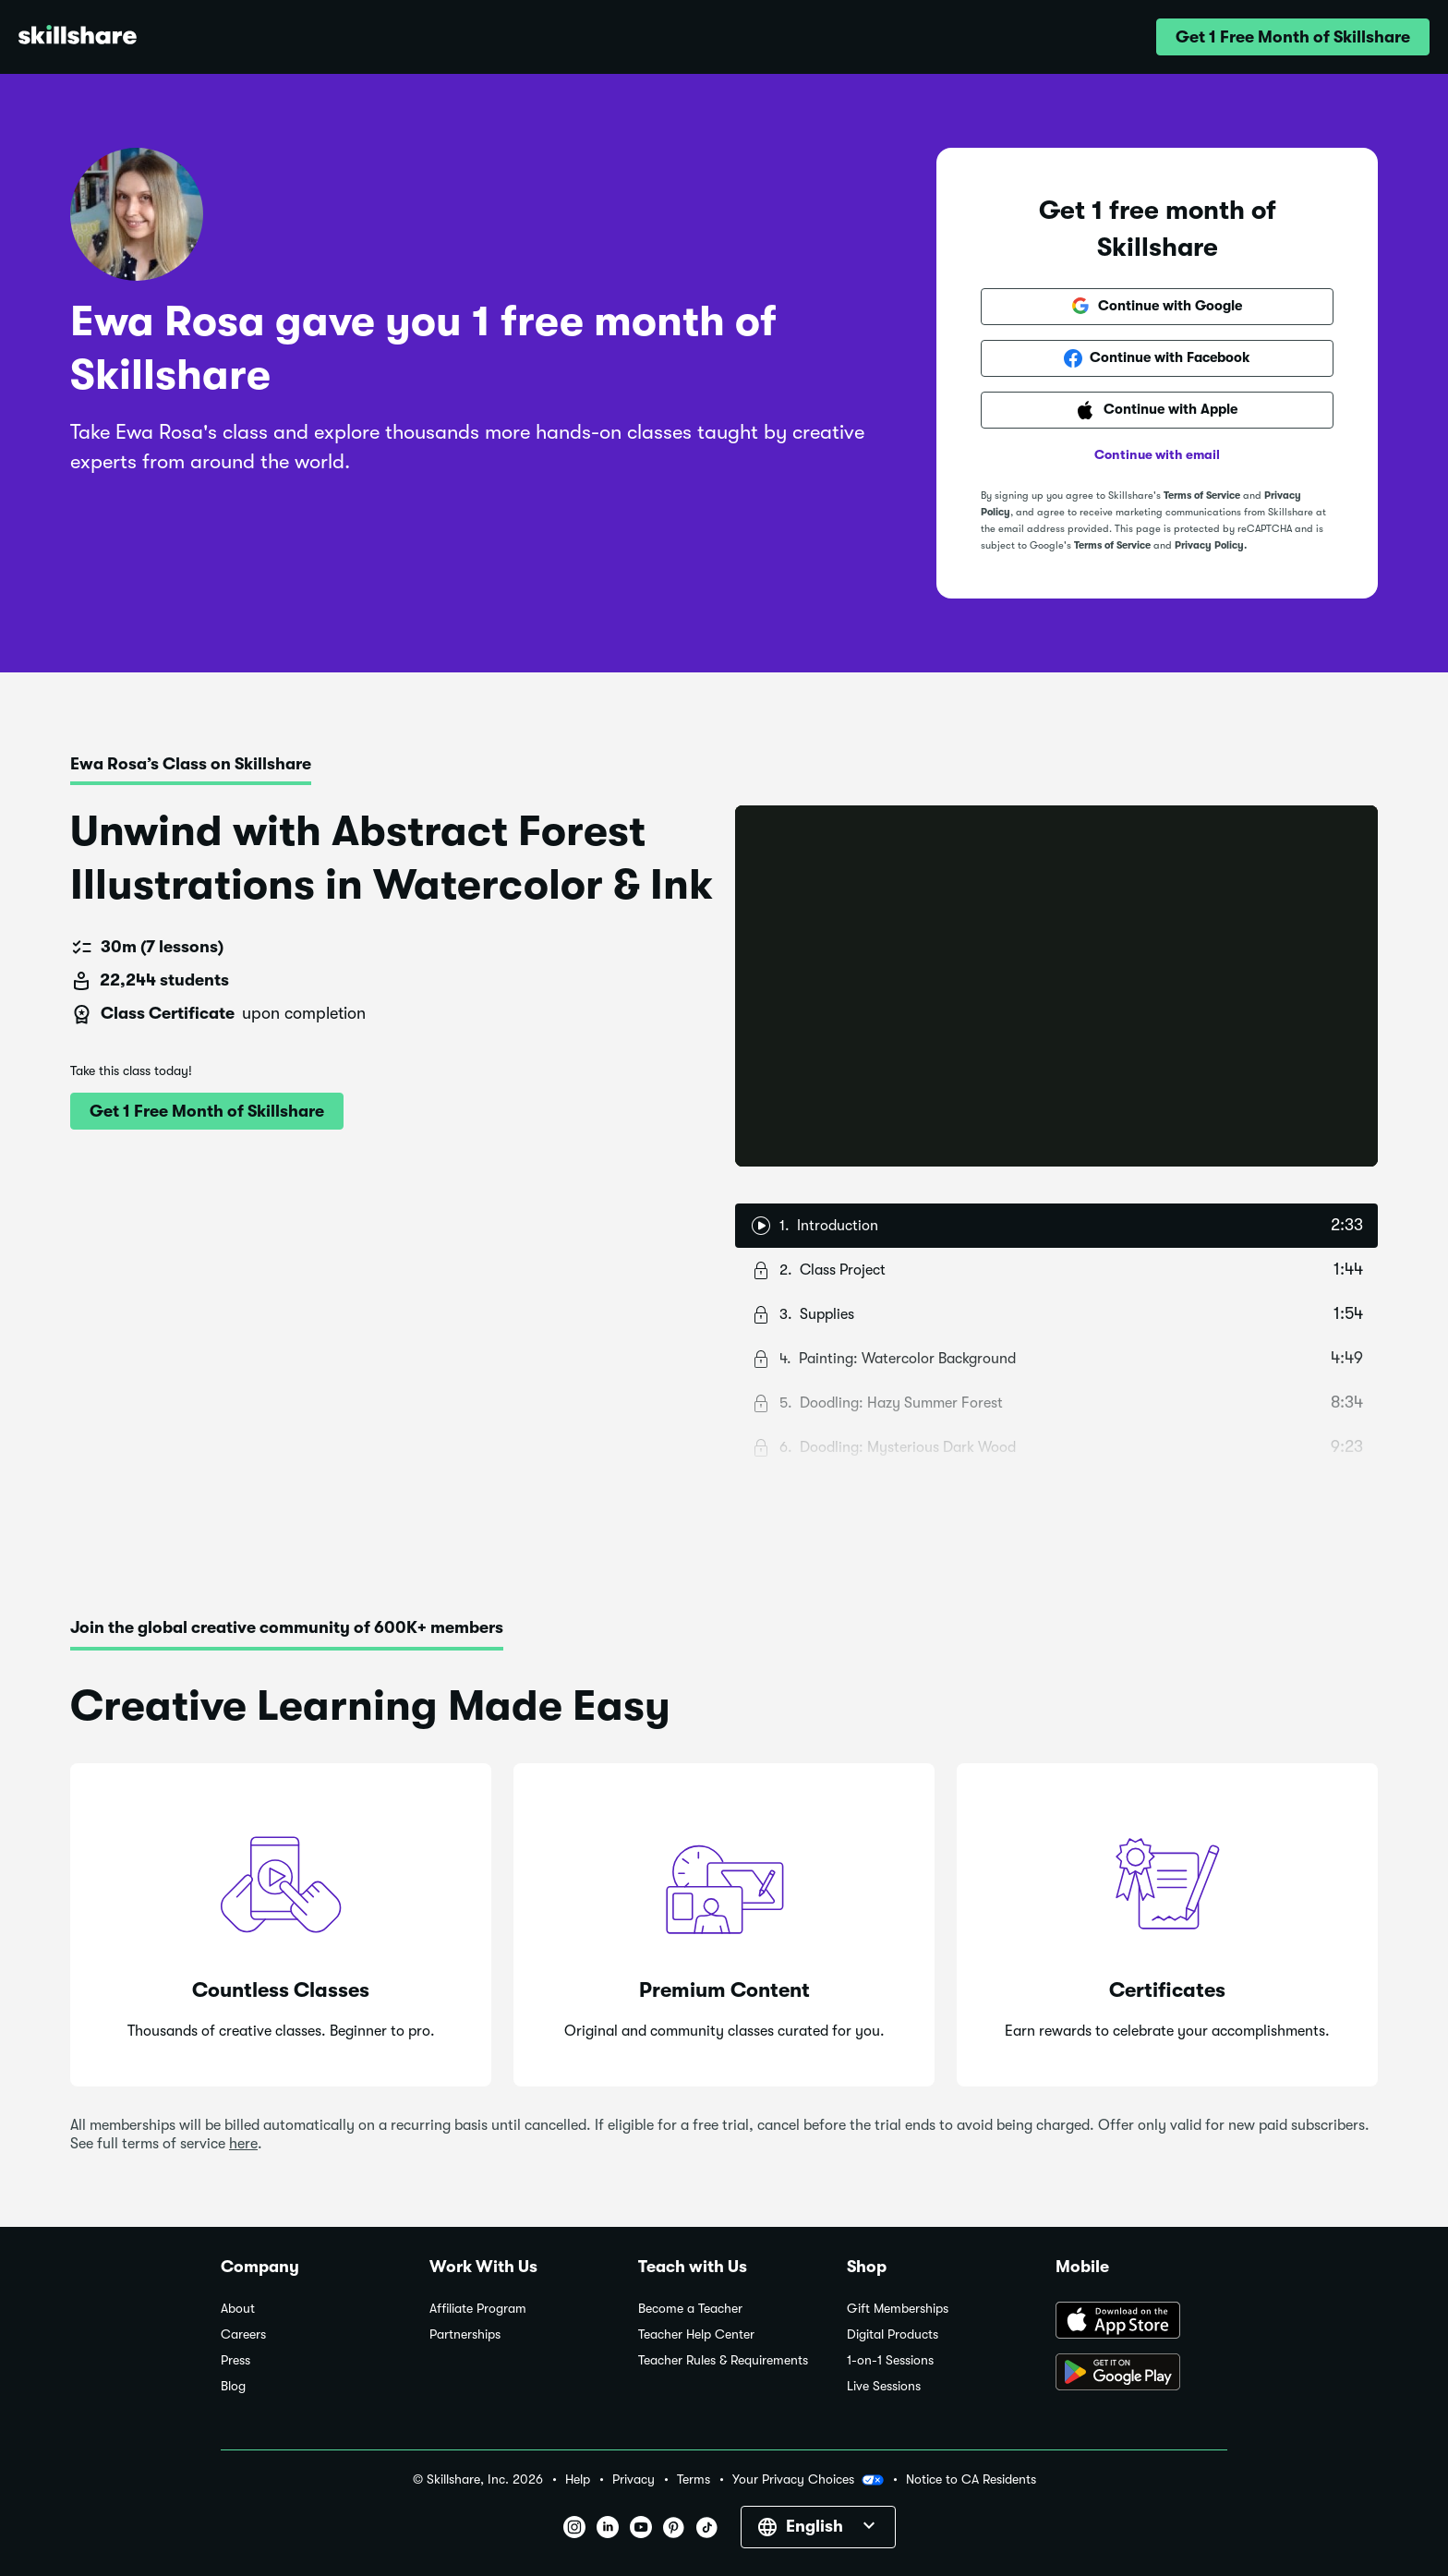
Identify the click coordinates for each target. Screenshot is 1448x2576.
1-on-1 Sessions (890, 2360)
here (243, 2143)
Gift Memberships (897, 2309)
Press (235, 2360)
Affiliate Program (477, 2309)
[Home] (77, 37)
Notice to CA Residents (971, 2479)
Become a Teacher (690, 2309)
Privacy (633, 2479)
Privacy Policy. (1211, 545)
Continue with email (1157, 454)
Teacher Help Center (696, 2334)
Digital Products (892, 2334)
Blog (233, 2386)
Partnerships (465, 2334)
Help (577, 2479)
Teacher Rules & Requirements (723, 2360)
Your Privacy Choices (808, 2480)
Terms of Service (1202, 496)
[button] (1293, 36)
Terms (693, 2479)
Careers (243, 2334)
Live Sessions (884, 2386)
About (238, 2309)
